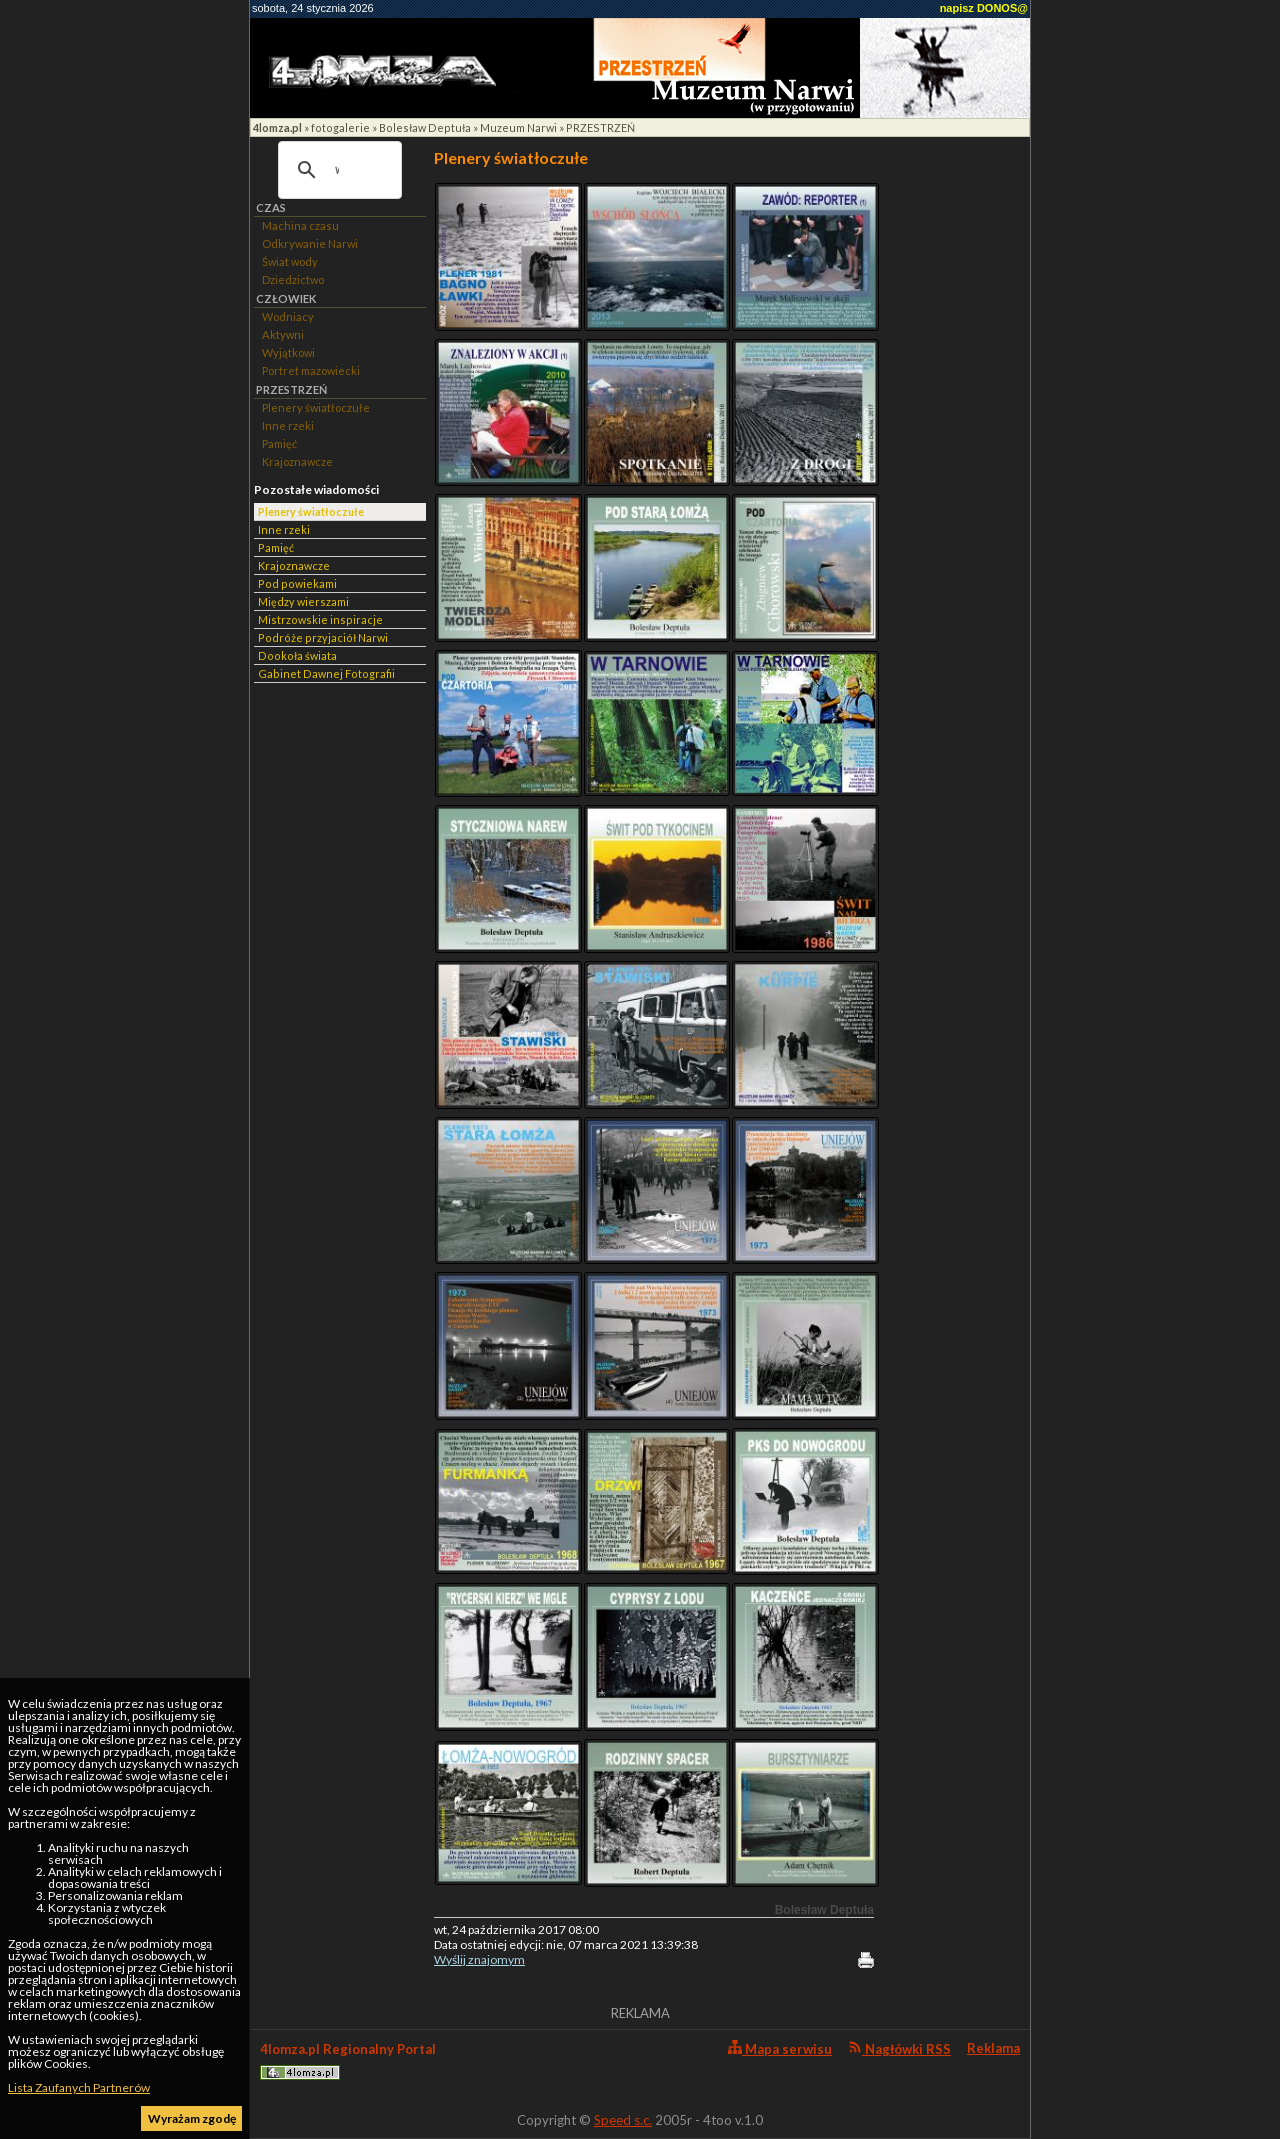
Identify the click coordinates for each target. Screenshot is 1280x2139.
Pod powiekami (297, 583)
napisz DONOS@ (984, 8)
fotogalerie (340, 127)
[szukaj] (337, 170)
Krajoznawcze (297, 461)
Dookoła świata (297, 655)
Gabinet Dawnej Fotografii (326, 673)
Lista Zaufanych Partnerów (79, 2087)
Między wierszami (303, 601)
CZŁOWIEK (286, 298)
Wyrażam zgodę (192, 2118)
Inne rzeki (288, 425)
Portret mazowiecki (311, 370)
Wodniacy (288, 316)
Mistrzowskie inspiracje (320, 619)
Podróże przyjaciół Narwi (323, 637)
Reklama (993, 2048)
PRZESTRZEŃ (600, 127)
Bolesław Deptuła (425, 127)
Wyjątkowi (288, 352)
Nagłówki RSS (899, 2048)
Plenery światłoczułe (316, 407)
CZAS (271, 207)
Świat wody (290, 261)
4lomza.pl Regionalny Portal (348, 2060)
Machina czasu (300, 225)
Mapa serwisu (780, 2048)
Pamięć (279, 443)
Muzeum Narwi (518, 127)
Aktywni (283, 334)
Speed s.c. (623, 2120)
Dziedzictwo (293, 279)
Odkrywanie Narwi (310, 243)
